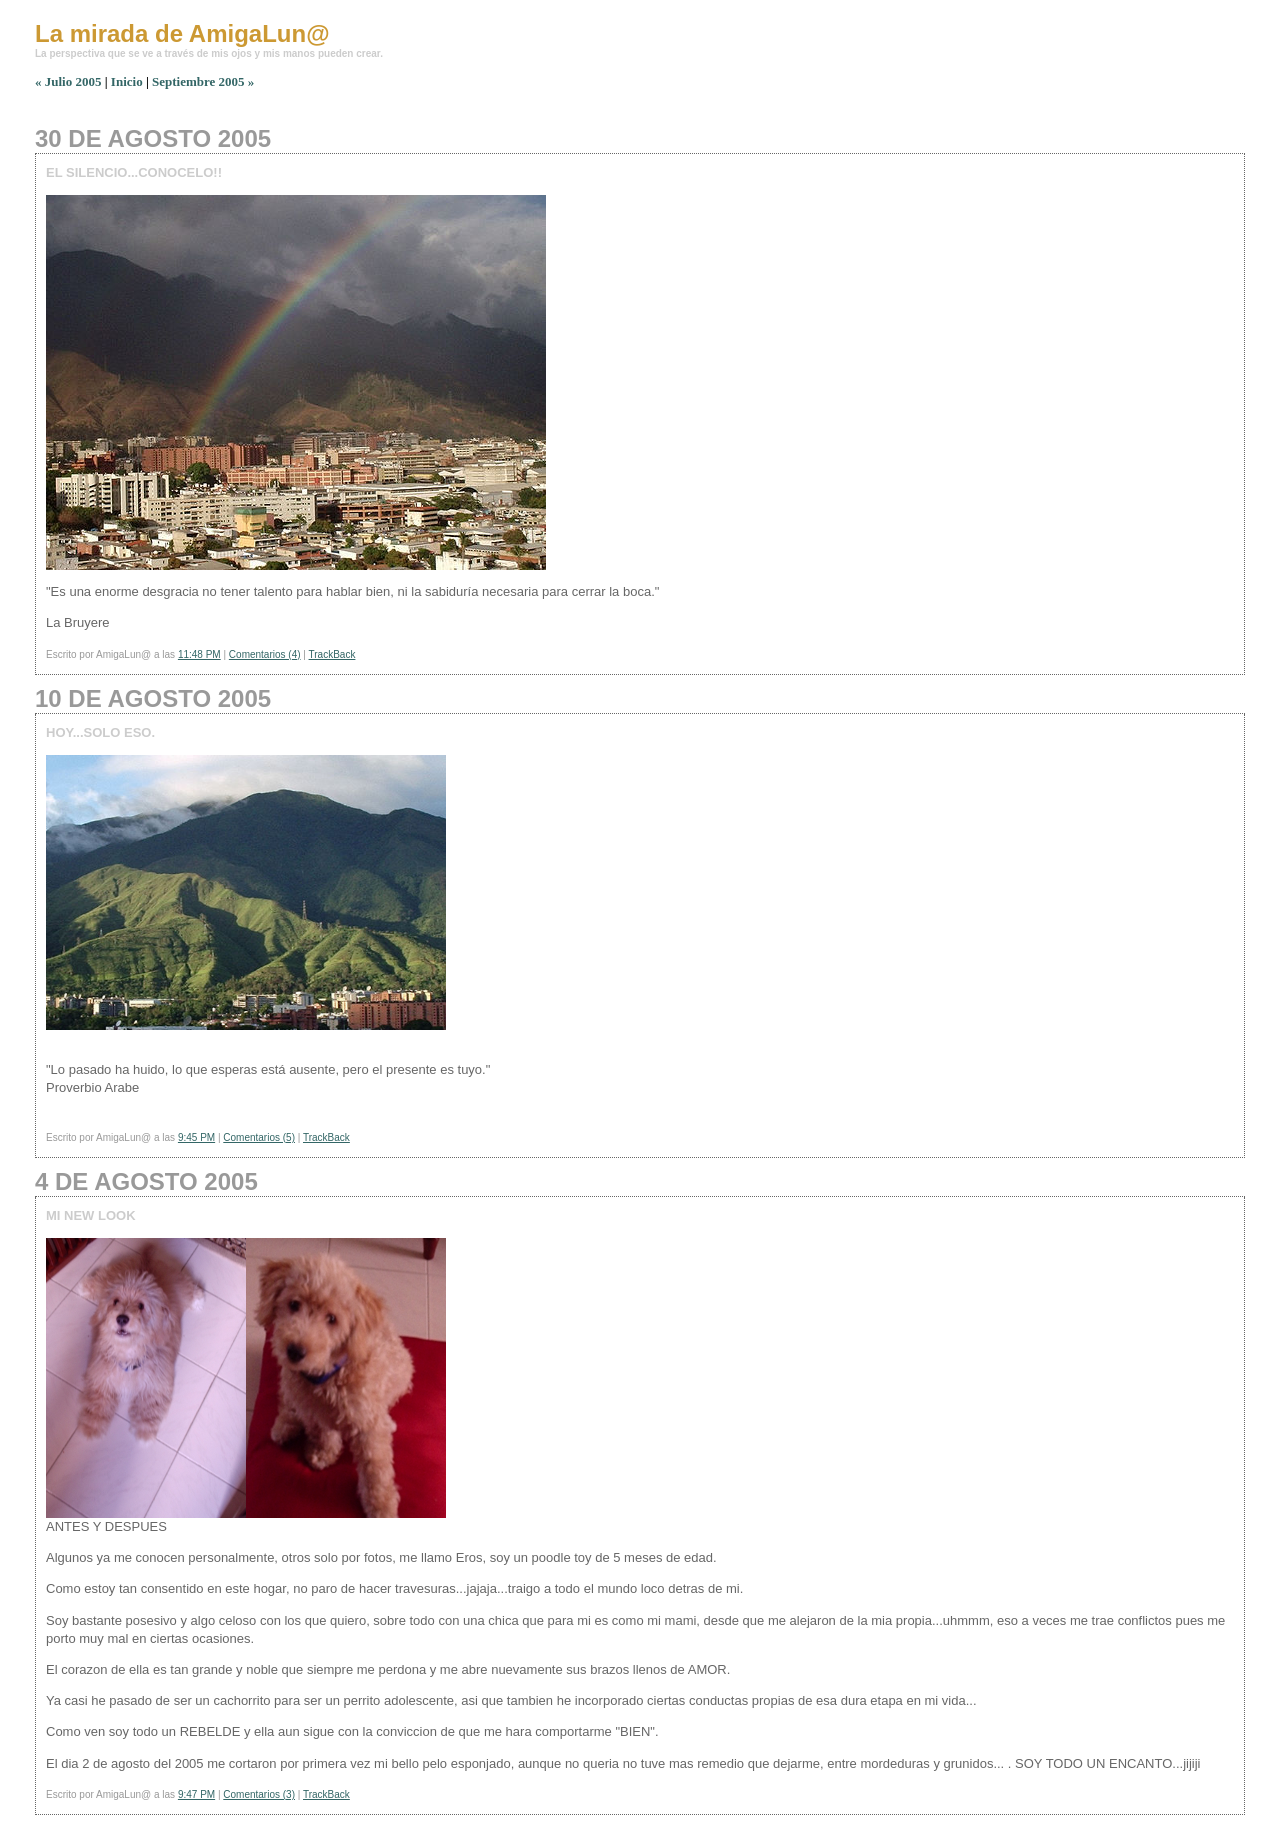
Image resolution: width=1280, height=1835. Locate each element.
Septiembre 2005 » (203, 81)
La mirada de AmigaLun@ (182, 33)
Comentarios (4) (265, 654)
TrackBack (332, 654)
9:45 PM (196, 1137)
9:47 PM (196, 1794)
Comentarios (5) (259, 1137)
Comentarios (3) (259, 1794)
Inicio (127, 81)
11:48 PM (199, 654)
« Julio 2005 (68, 81)
